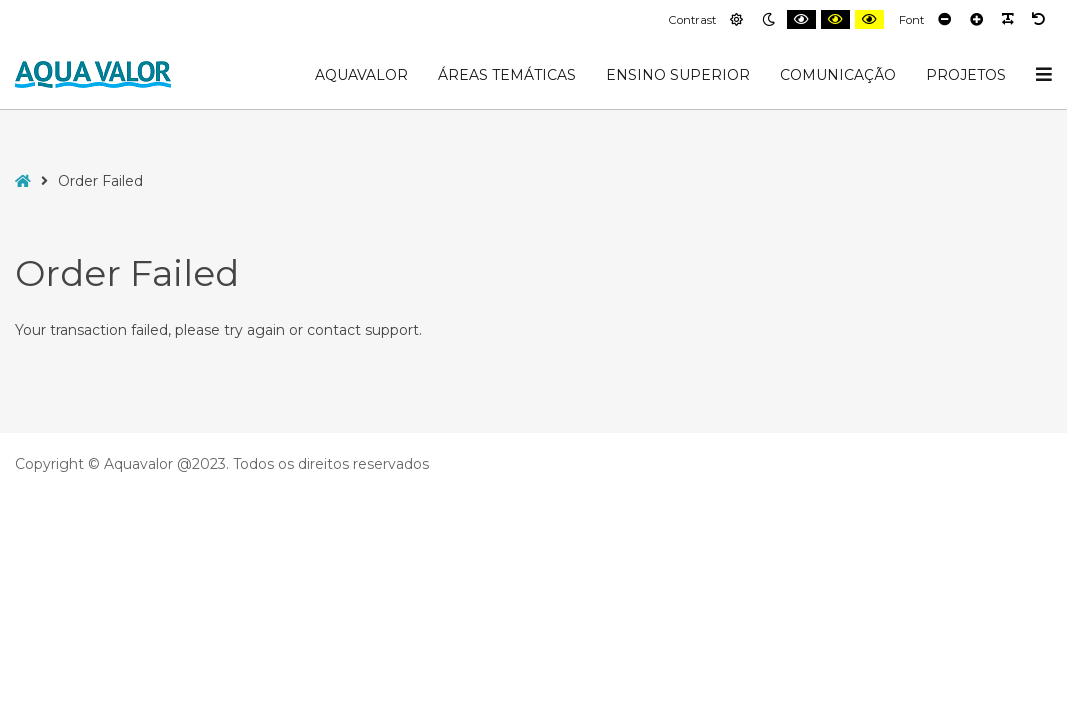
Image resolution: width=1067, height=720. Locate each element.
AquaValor (361, 75)
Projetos (966, 75)
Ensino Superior (678, 75)
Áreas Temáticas (507, 75)
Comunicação (838, 75)
